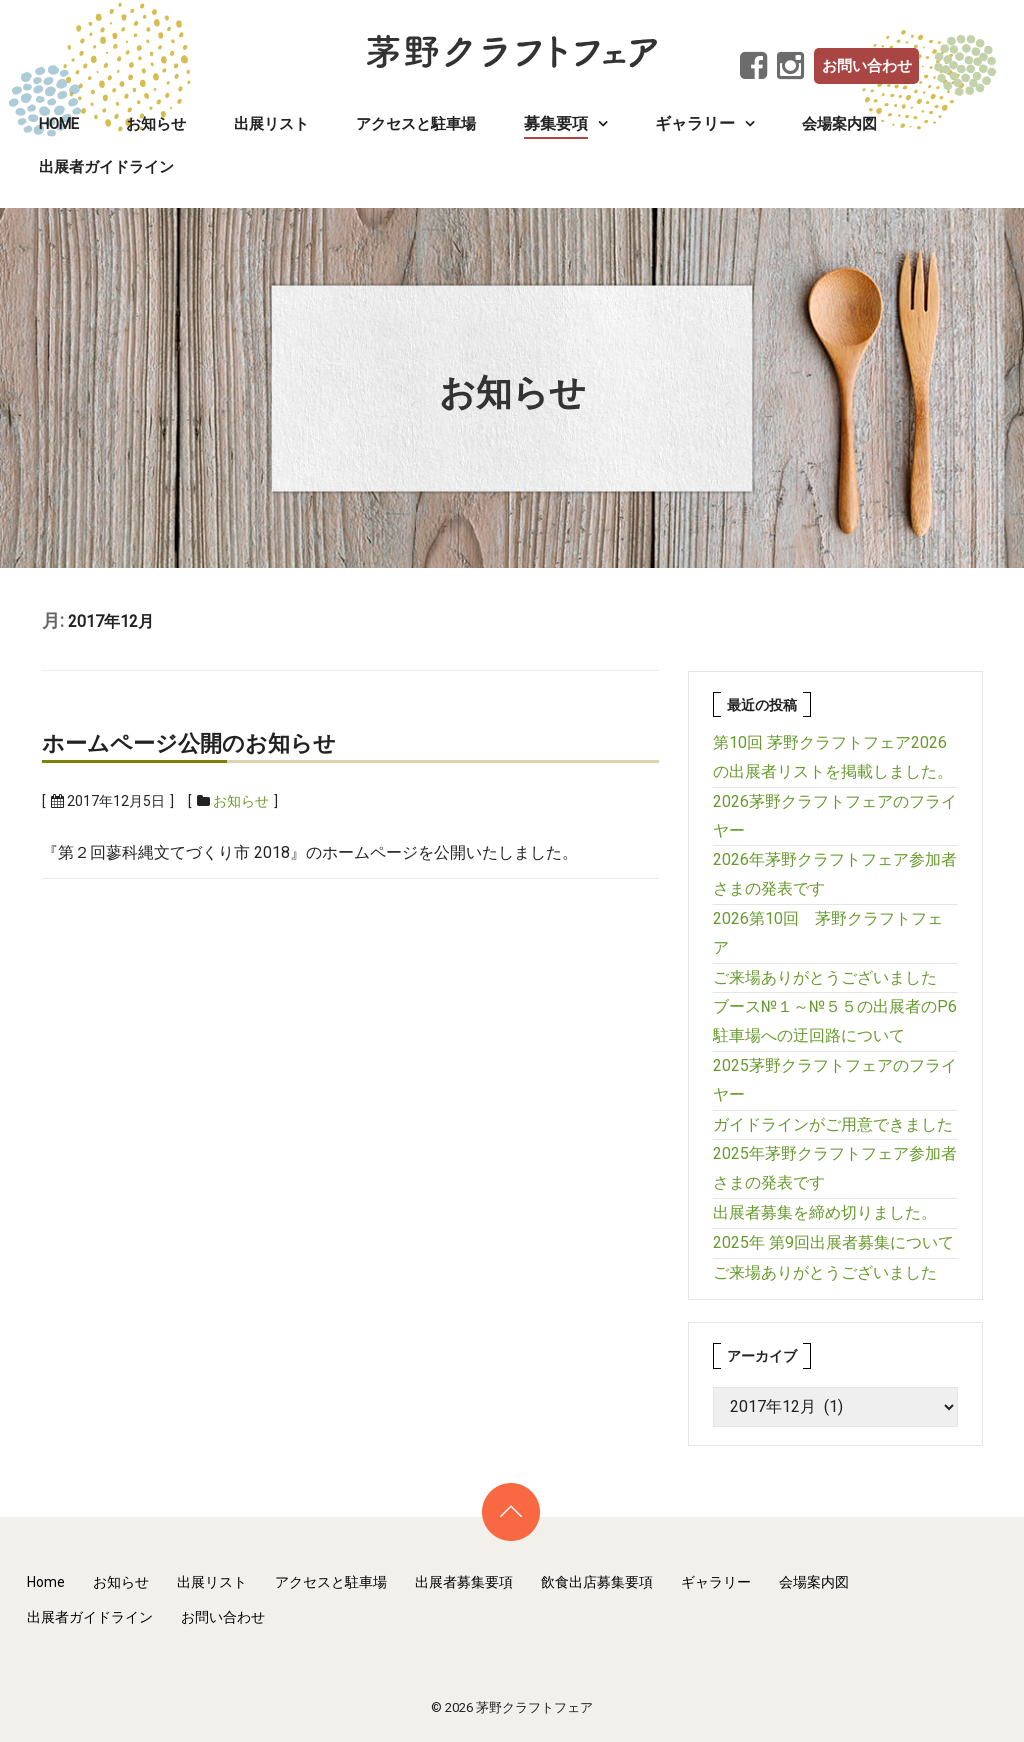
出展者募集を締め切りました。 (825, 1212)
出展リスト (271, 124)
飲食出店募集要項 (597, 1582)
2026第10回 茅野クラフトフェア (828, 933)
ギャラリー (716, 1582)
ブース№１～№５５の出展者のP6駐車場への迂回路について (835, 1021)
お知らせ (156, 124)
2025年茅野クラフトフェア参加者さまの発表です (835, 1168)
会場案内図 (839, 124)
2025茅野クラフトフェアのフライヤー (835, 1080)
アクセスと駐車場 (416, 124)
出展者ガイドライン (106, 167)
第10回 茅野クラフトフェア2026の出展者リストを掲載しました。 (833, 757)
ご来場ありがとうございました (825, 977)
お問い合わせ (867, 66)
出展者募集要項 (464, 1582)
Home (59, 124)
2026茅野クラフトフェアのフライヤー (835, 816)
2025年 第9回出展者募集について (833, 1242)
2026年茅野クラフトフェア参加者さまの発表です (835, 874)
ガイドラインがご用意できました (833, 1124)
